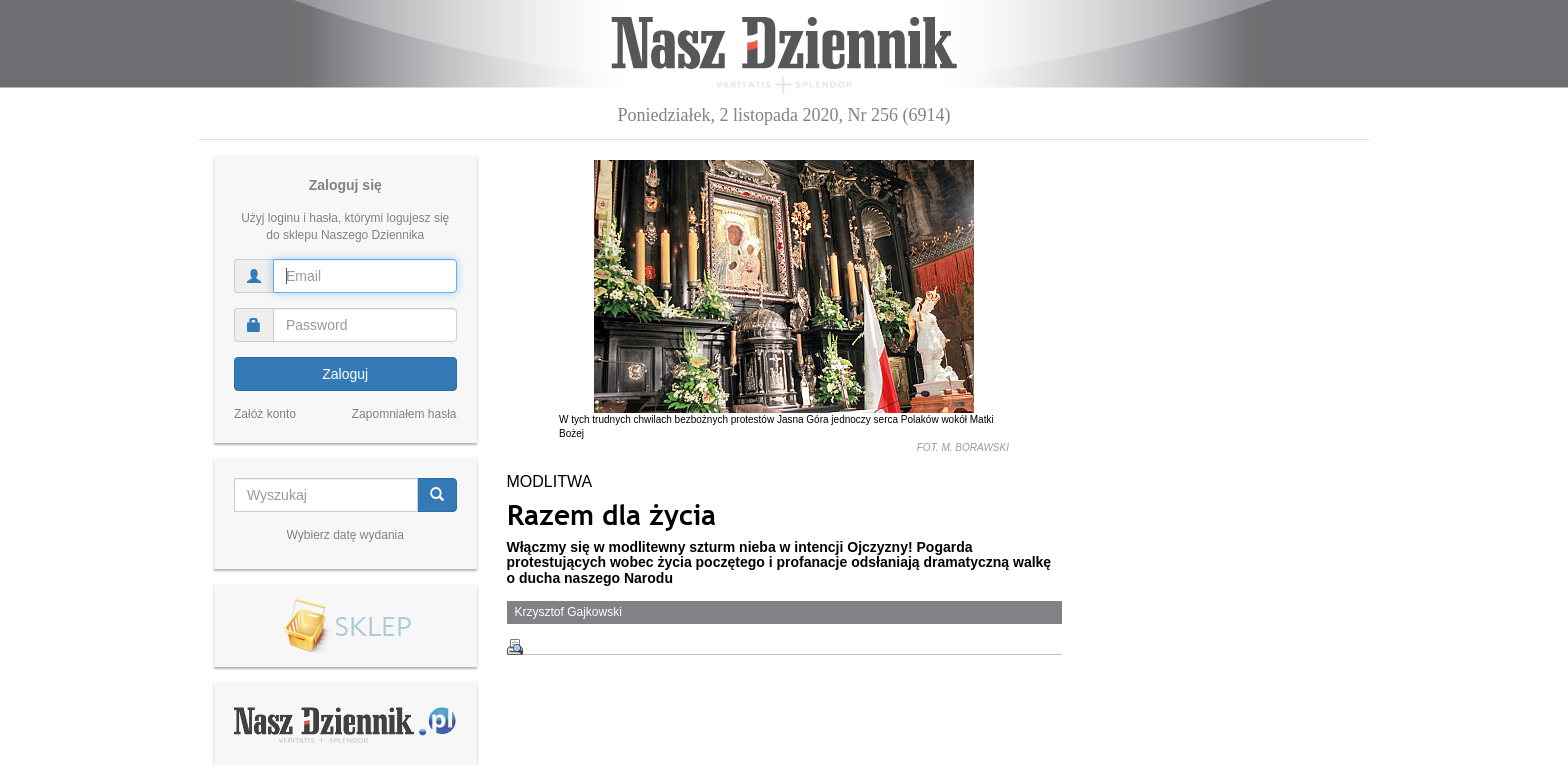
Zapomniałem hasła (404, 414)
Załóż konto (265, 414)
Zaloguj (345, 374)
